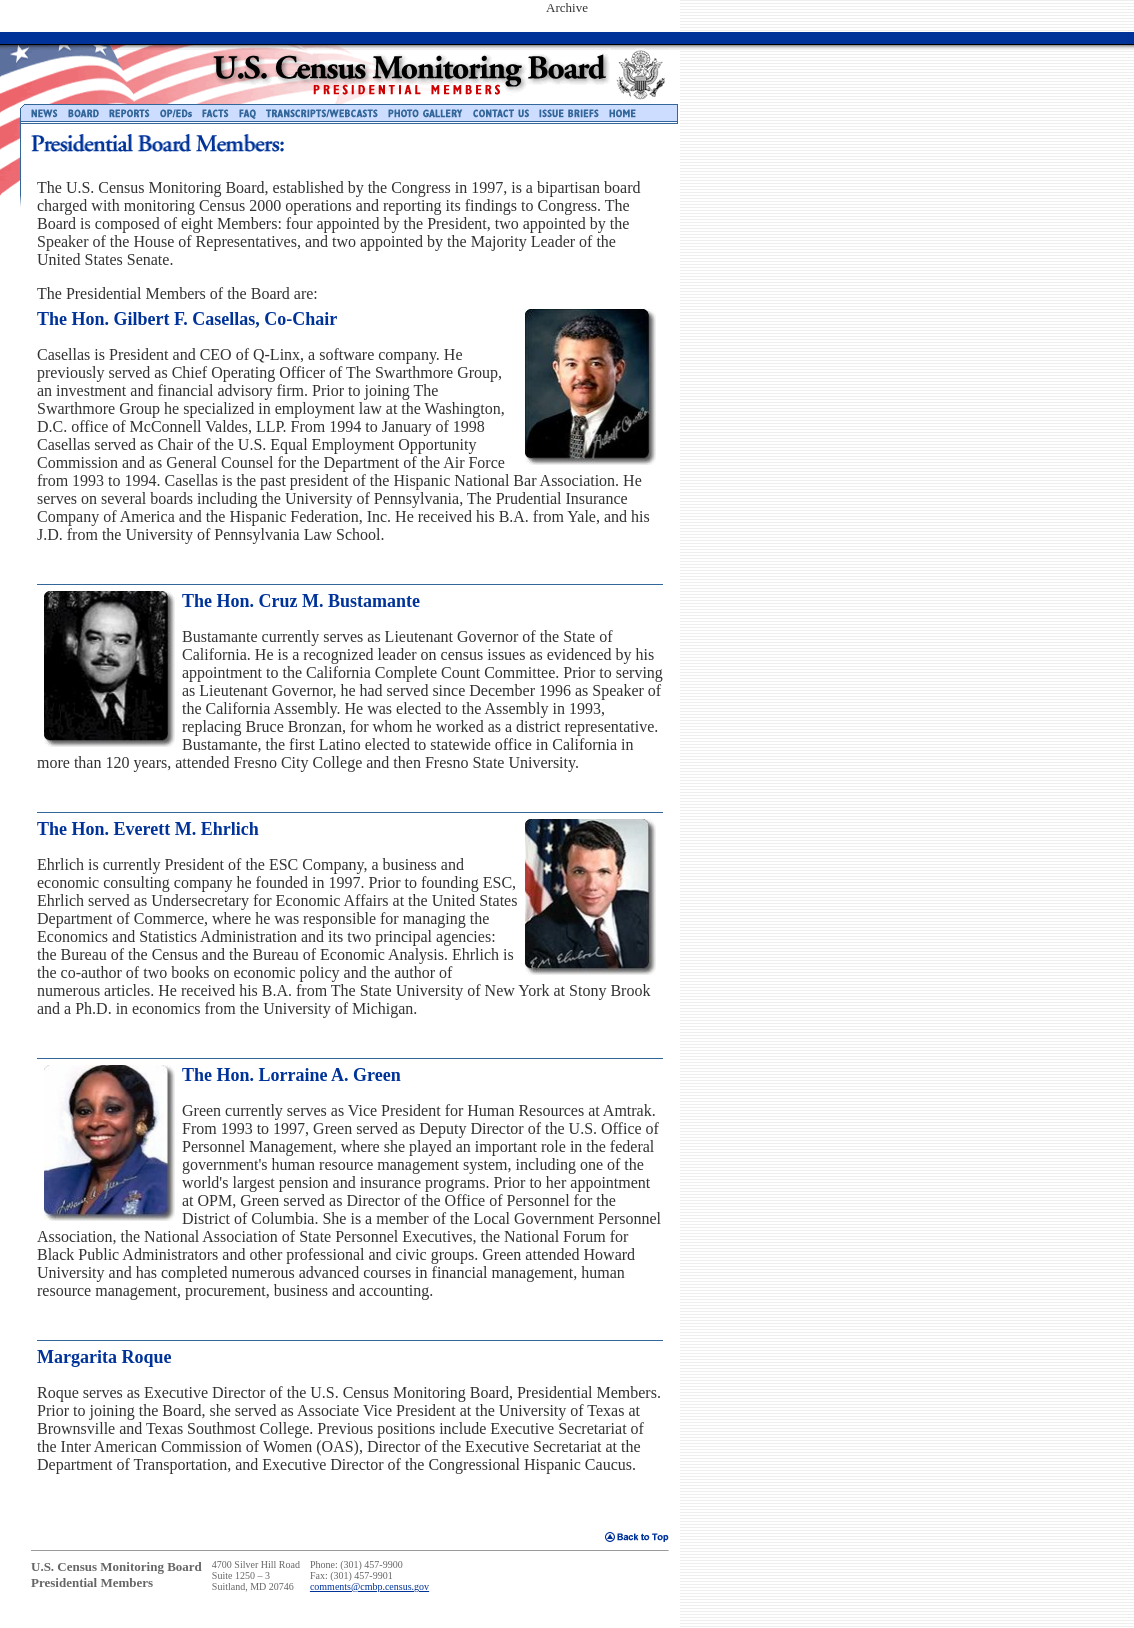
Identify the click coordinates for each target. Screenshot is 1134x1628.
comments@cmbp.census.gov (369, 1586)
